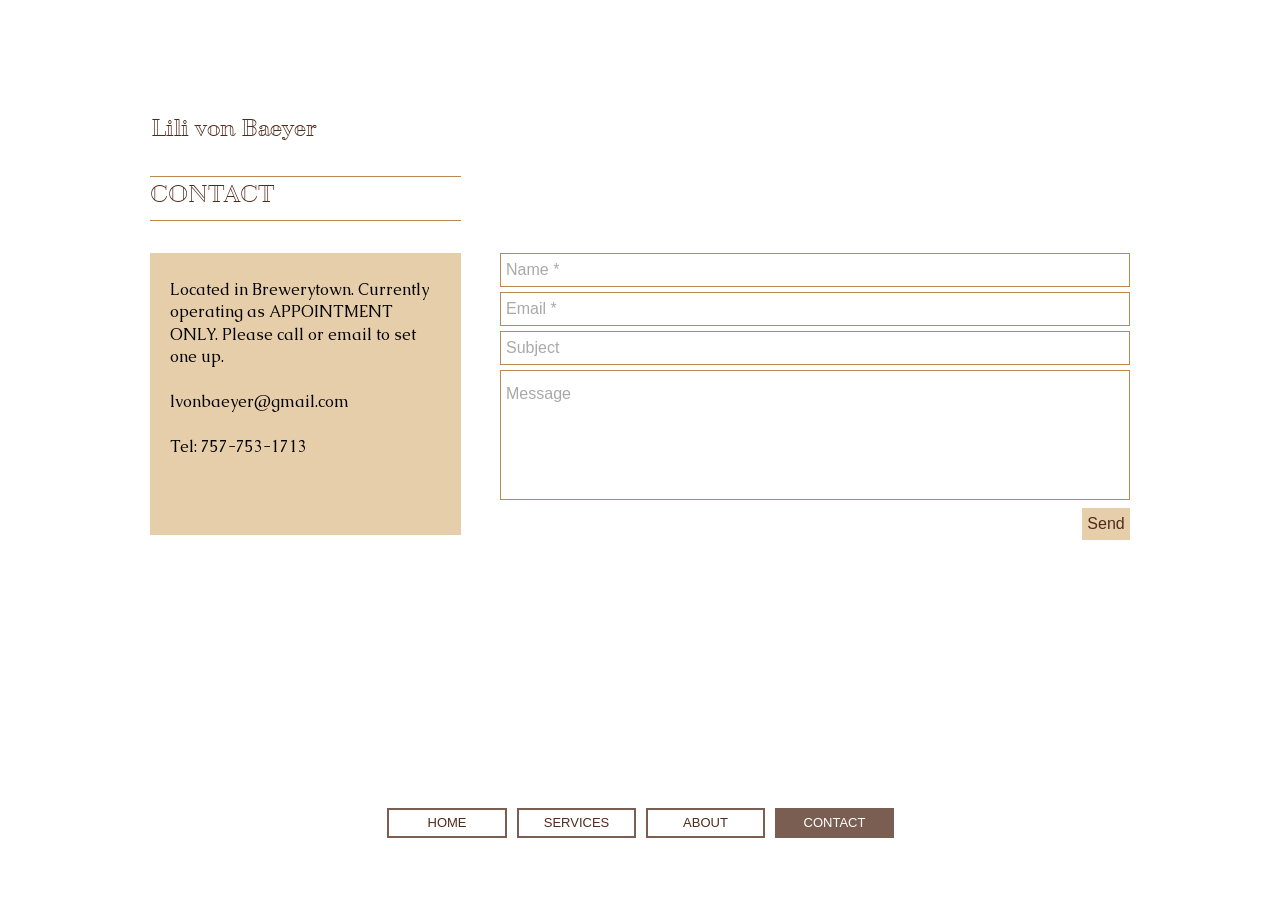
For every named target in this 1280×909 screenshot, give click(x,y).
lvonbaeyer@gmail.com (259, 401)
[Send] (1106, 524)
